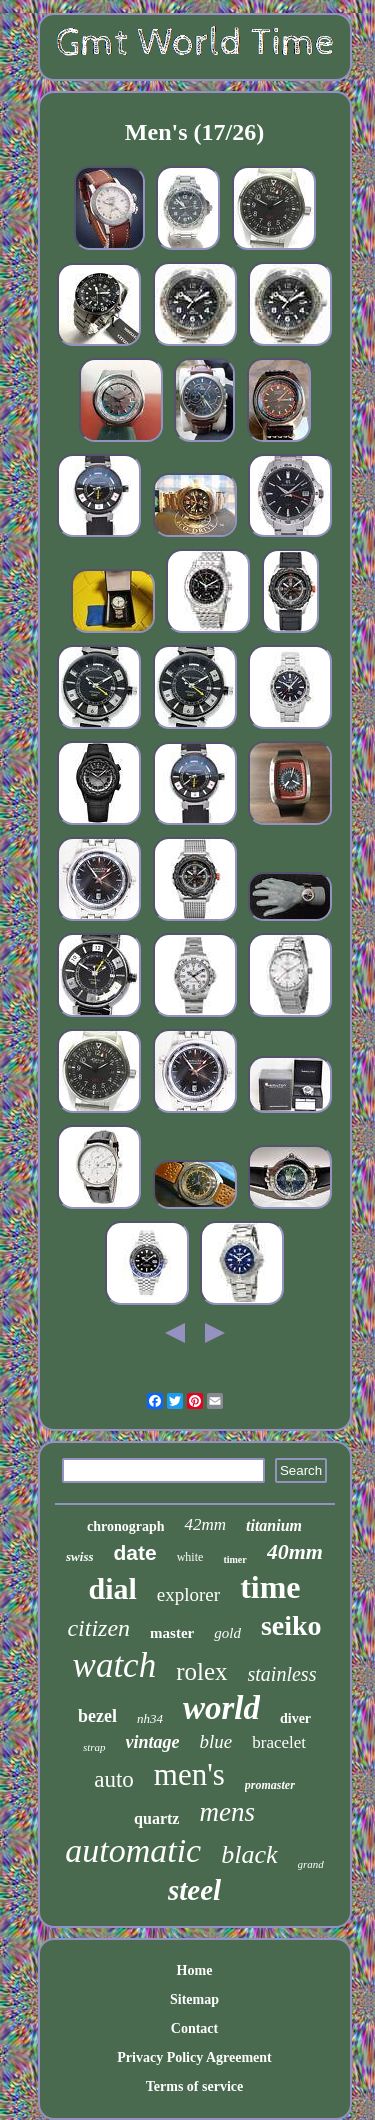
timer (234, 1559)
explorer (188, 1594)
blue (216, 1741)
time (270, 1587)
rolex (201, 1671)
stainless (282, 1674)
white (190, 1557)
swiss (79, 1556)
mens (227, 1812)
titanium (274, 1525)
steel (194, 1890)
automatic (133, 1850)
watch (115, 1665)
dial (112, 1588)
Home (195, 1970)
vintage (153, 1742)
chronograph (126, 1526)
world (221, 1708)
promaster (270, 1785)
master (172, 1633)
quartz (156, 1818)
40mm (295, 1551)
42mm (205, 1524)
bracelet (279, 1742)
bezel (97, 1716)
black (249, 1854)
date (135, 1552)
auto (114, 1779)
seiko (291, 1625)
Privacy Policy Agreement (194, 2057)
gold (227, 1633)
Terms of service (194, 2086)
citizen (98, 1628)
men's (189, 1774)
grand (311, 1864)
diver (295, 1718)
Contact (194, 2028)
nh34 (150, 1718)
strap (94, 1747)
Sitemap (194, 1999)
